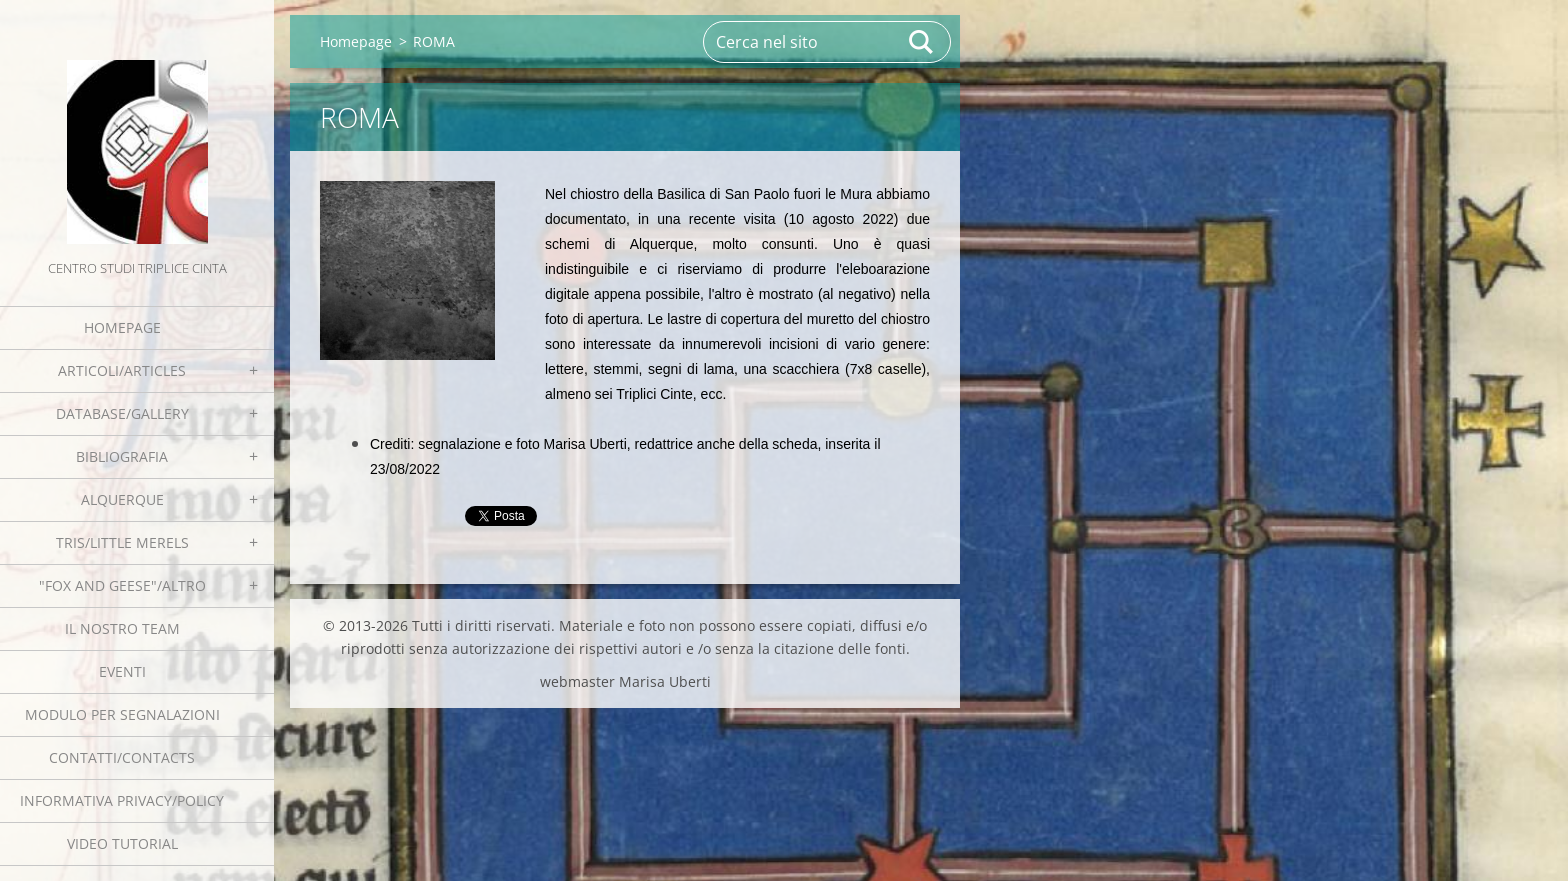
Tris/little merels (122, 542)
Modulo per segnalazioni (122, 714)
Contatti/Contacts (122, 757)
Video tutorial (122, 843)
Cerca (922, 42)
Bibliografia (122, 456)
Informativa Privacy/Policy (122, 800)
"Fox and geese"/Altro (122, 585)
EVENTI (122, 671)
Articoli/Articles (122, 370)
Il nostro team (122, 628)
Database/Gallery (122, 413)
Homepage (122, 327)
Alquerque (122, 499)
